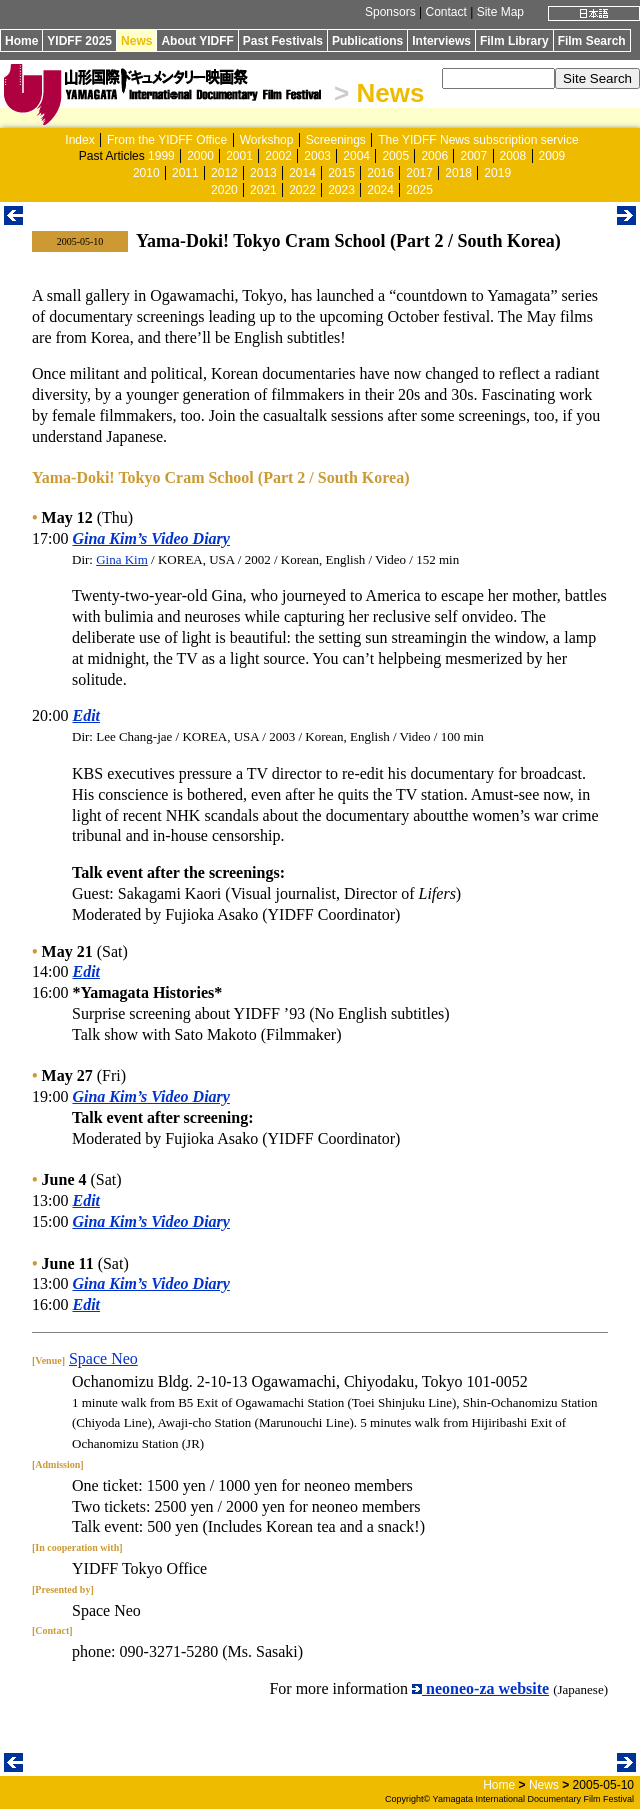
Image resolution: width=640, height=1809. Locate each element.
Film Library (514, 41)
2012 (224, 173)
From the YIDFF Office (167, 140)
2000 (200, 156)
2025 (419, 190)
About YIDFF (197, 41)
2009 (552, 156)
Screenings (336, 140)
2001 (239, 156)
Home (21, 41)
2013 (263, 173)
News (136, 41)
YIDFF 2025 (79, 41)
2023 (341, 190)
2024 (380, 190)
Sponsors (390, 12)
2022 (302, 190)
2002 (278, 156)
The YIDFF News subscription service (478, 140)
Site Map (500, 12)
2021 (263, 190)
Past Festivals (283, 41)
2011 (185, 173)
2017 (419, 173)
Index (79, 140)
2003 (317, 156)
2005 (395, 156)
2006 (434, 156)
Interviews (441, 41)
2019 (497, 173)
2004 (356, 156)
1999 (161, 156)
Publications (367, 41)
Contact (445, 12)
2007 (473, 156)
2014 (302, 173)
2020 (224, 190)
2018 (458, 173)
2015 (341, 173)
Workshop (267, 140)
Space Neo (103, 1358)
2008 (513, 156)
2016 (380, 173)
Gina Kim (122, 559)
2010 (146, 173)
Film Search (592, 41)
